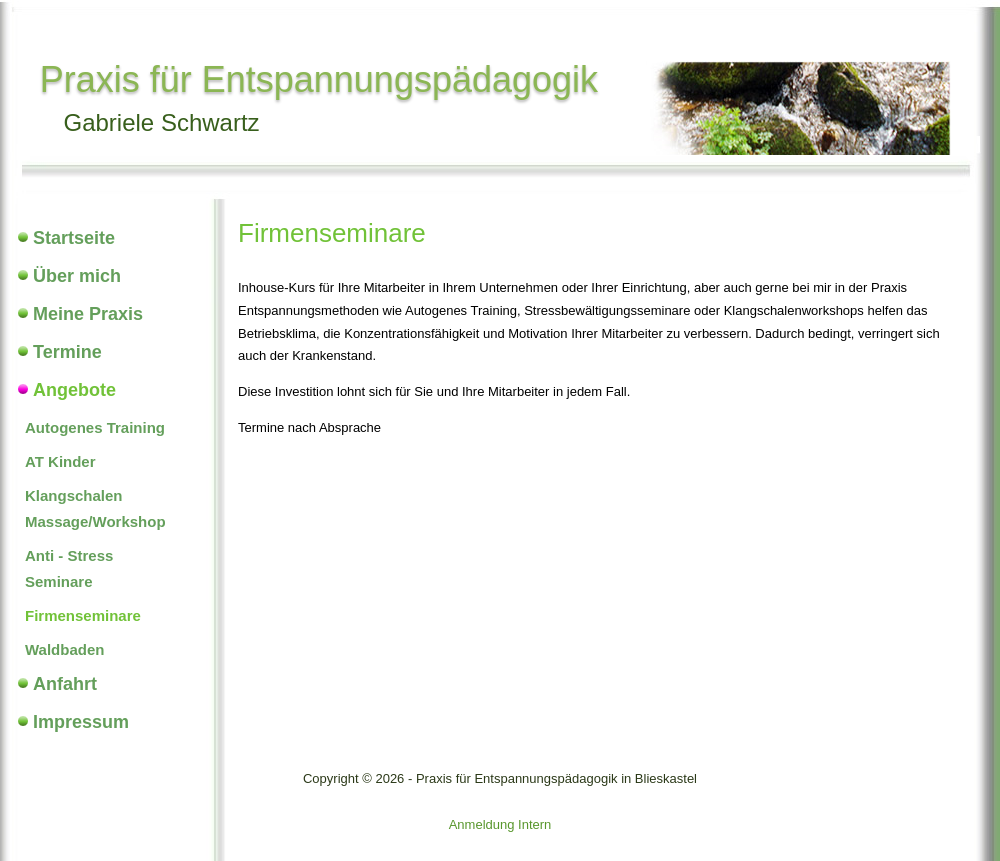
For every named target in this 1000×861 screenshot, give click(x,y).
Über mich (77, 276)
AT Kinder (60, 461)
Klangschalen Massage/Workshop (95, 508)
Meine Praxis (88, 314)
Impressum (81, 722)
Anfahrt (65, 684)
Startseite (74, 238)
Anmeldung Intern (500, 824)
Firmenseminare (83, 615)
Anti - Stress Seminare (69, 568)
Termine (67, 352)
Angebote (74, 390)
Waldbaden (64, 649)
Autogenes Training (95, 427)
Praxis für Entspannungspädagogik (319, 79)
